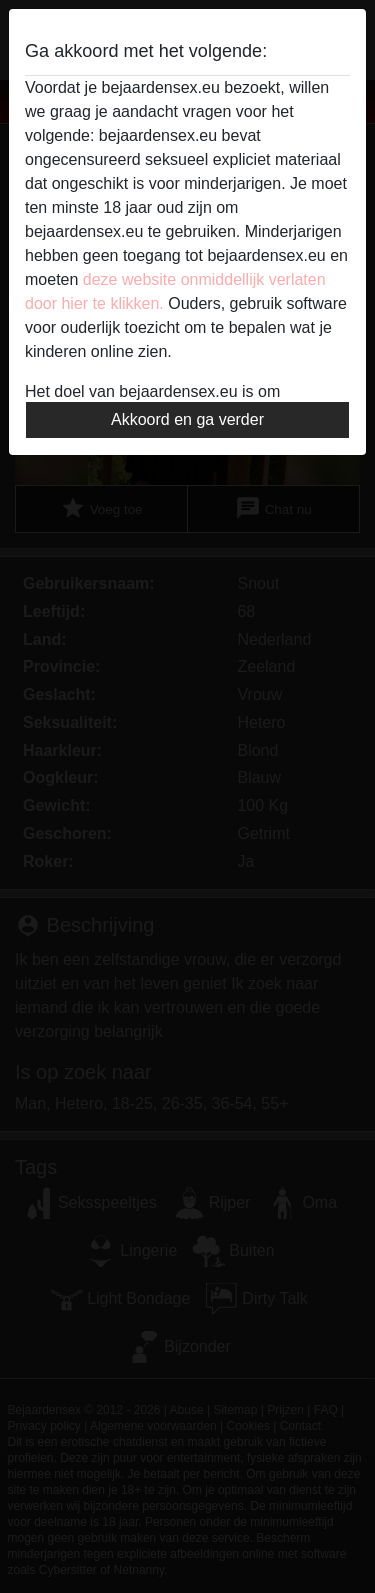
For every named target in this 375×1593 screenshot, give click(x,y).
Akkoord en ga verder (187, 419)
